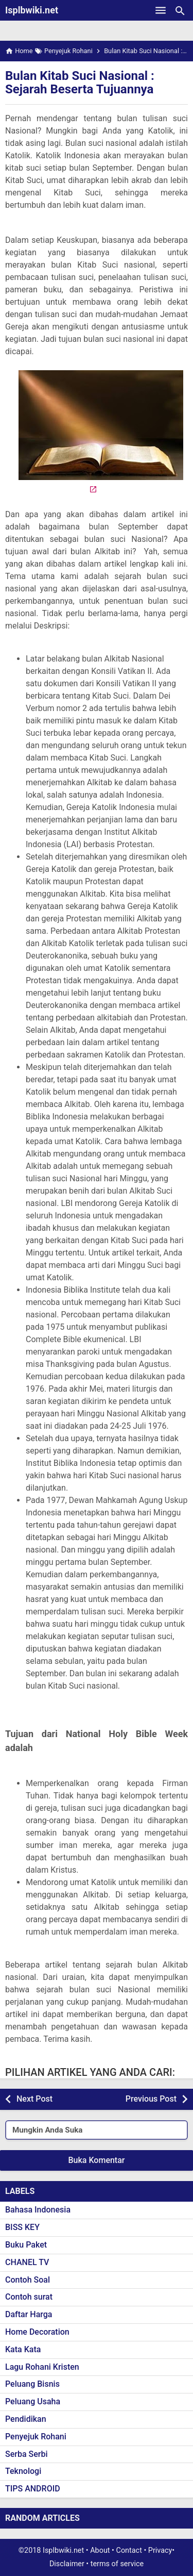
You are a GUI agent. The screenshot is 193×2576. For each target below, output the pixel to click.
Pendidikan (25, 2419)
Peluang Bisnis (32, 2384)
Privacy (160, 2550)
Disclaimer (66, 2564)
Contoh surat (28, 2297)
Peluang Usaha (32, 2401)
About (100, 2550)
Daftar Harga (28, 2314)
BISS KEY (22, 2227)
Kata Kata (23, 2349)
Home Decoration (37, 2332)
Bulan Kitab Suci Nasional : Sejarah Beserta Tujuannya (79, 82)
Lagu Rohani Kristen (42, 2367)
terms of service (117, 2564)
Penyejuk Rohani (35, 2436)
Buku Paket (26, 2245)
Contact (129, 2550)
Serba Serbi (26, 2454)
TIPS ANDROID (32, 2489)
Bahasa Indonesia (38, 2210)
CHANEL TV (27, 2262)
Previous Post (151, 2099)
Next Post (34, 2099)
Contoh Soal (27, 2280)
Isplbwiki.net (31, 10)
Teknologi (23, 2471)
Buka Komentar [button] (96, 2160)
